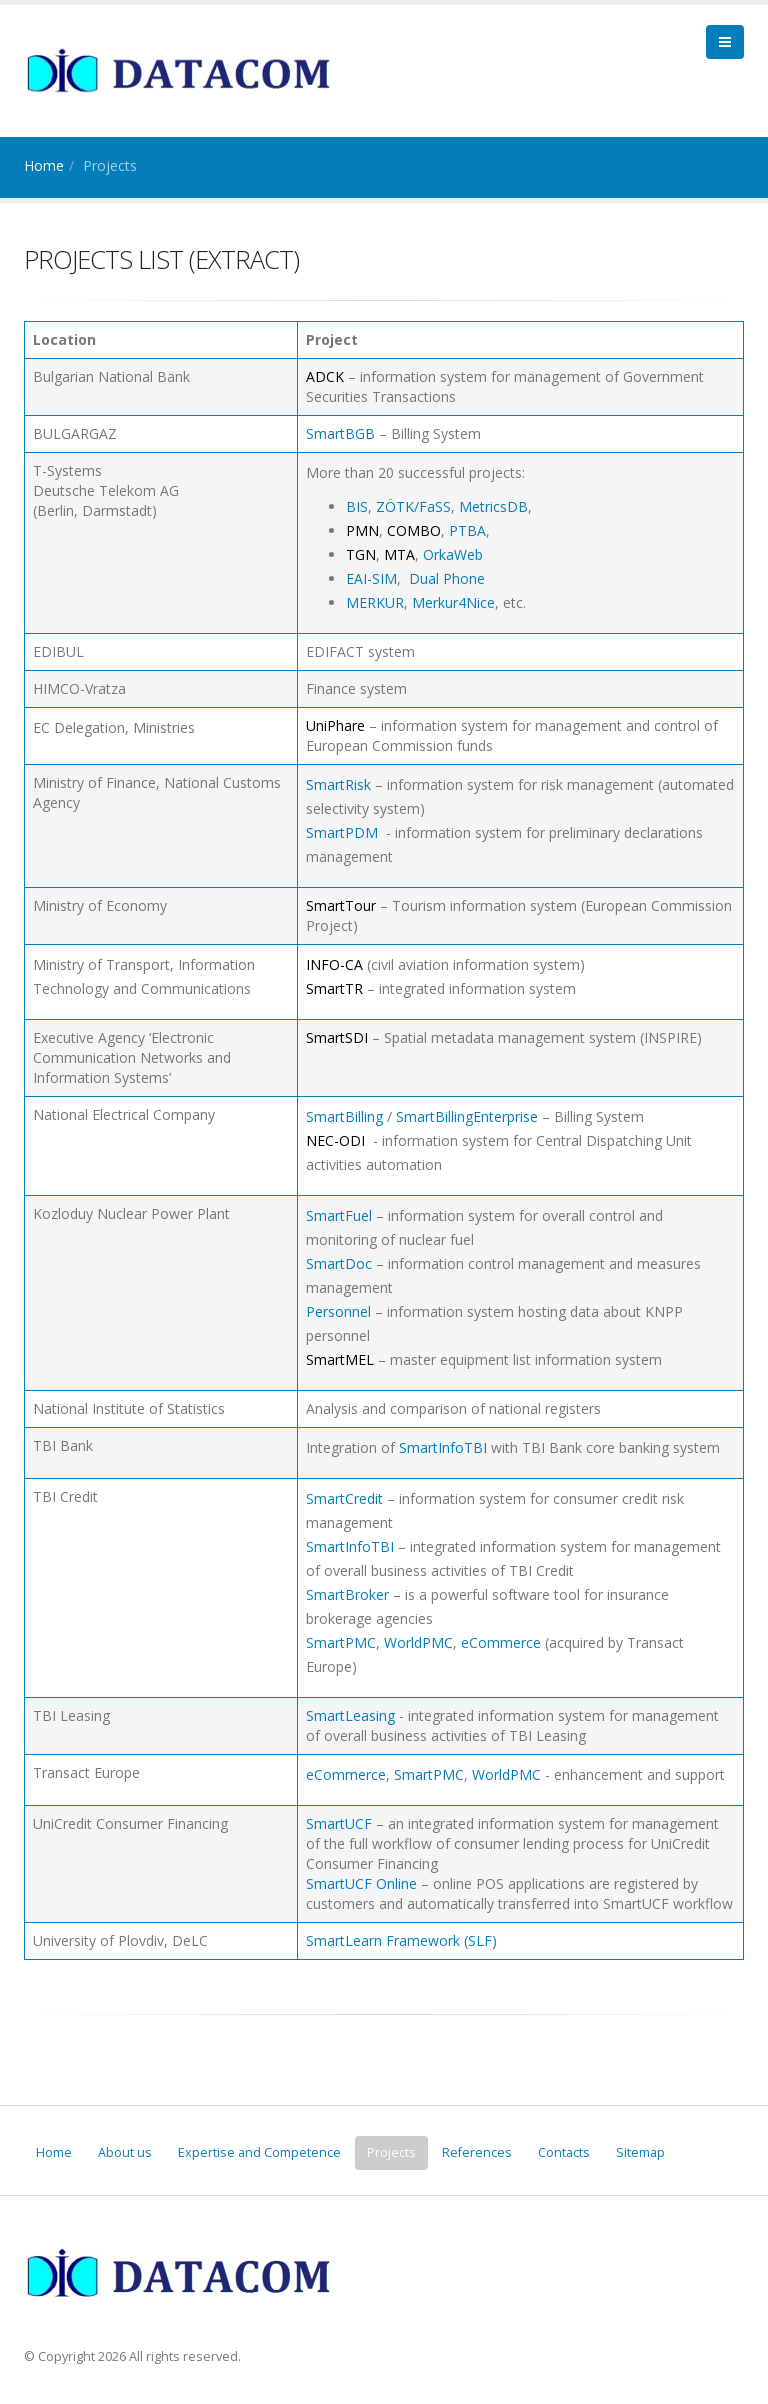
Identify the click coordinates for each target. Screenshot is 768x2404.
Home (44, 165)
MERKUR (375, 602)
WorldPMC (418, 1642)
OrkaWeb (453, 554)
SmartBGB (340, 433)
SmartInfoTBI (443, 1447)
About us (125, 2152)
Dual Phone (447, 578)
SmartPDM (342, 832)
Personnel (338, 1311)
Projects (391, 2152)
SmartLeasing (350, 1715)
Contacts (564, 2152)
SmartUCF (339, 1823)
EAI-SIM (371, 578)
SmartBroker (347, 1594)
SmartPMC (341, 1642)
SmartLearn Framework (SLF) (401, 1940)
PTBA (467, 530)
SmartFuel (339, 1215)
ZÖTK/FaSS (413, 506)
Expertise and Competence (259, 2152)
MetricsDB (493, 506)
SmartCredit (344, 1498)
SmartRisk (338, 784)
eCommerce (501, 1642)
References (477, 2152)
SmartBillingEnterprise (467, 1116)
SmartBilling (344, 1116)
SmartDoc (339, 1263)
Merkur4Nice (453, 602)
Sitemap (640, 2152)
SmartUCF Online (361, 1883)
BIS (357, 506)
